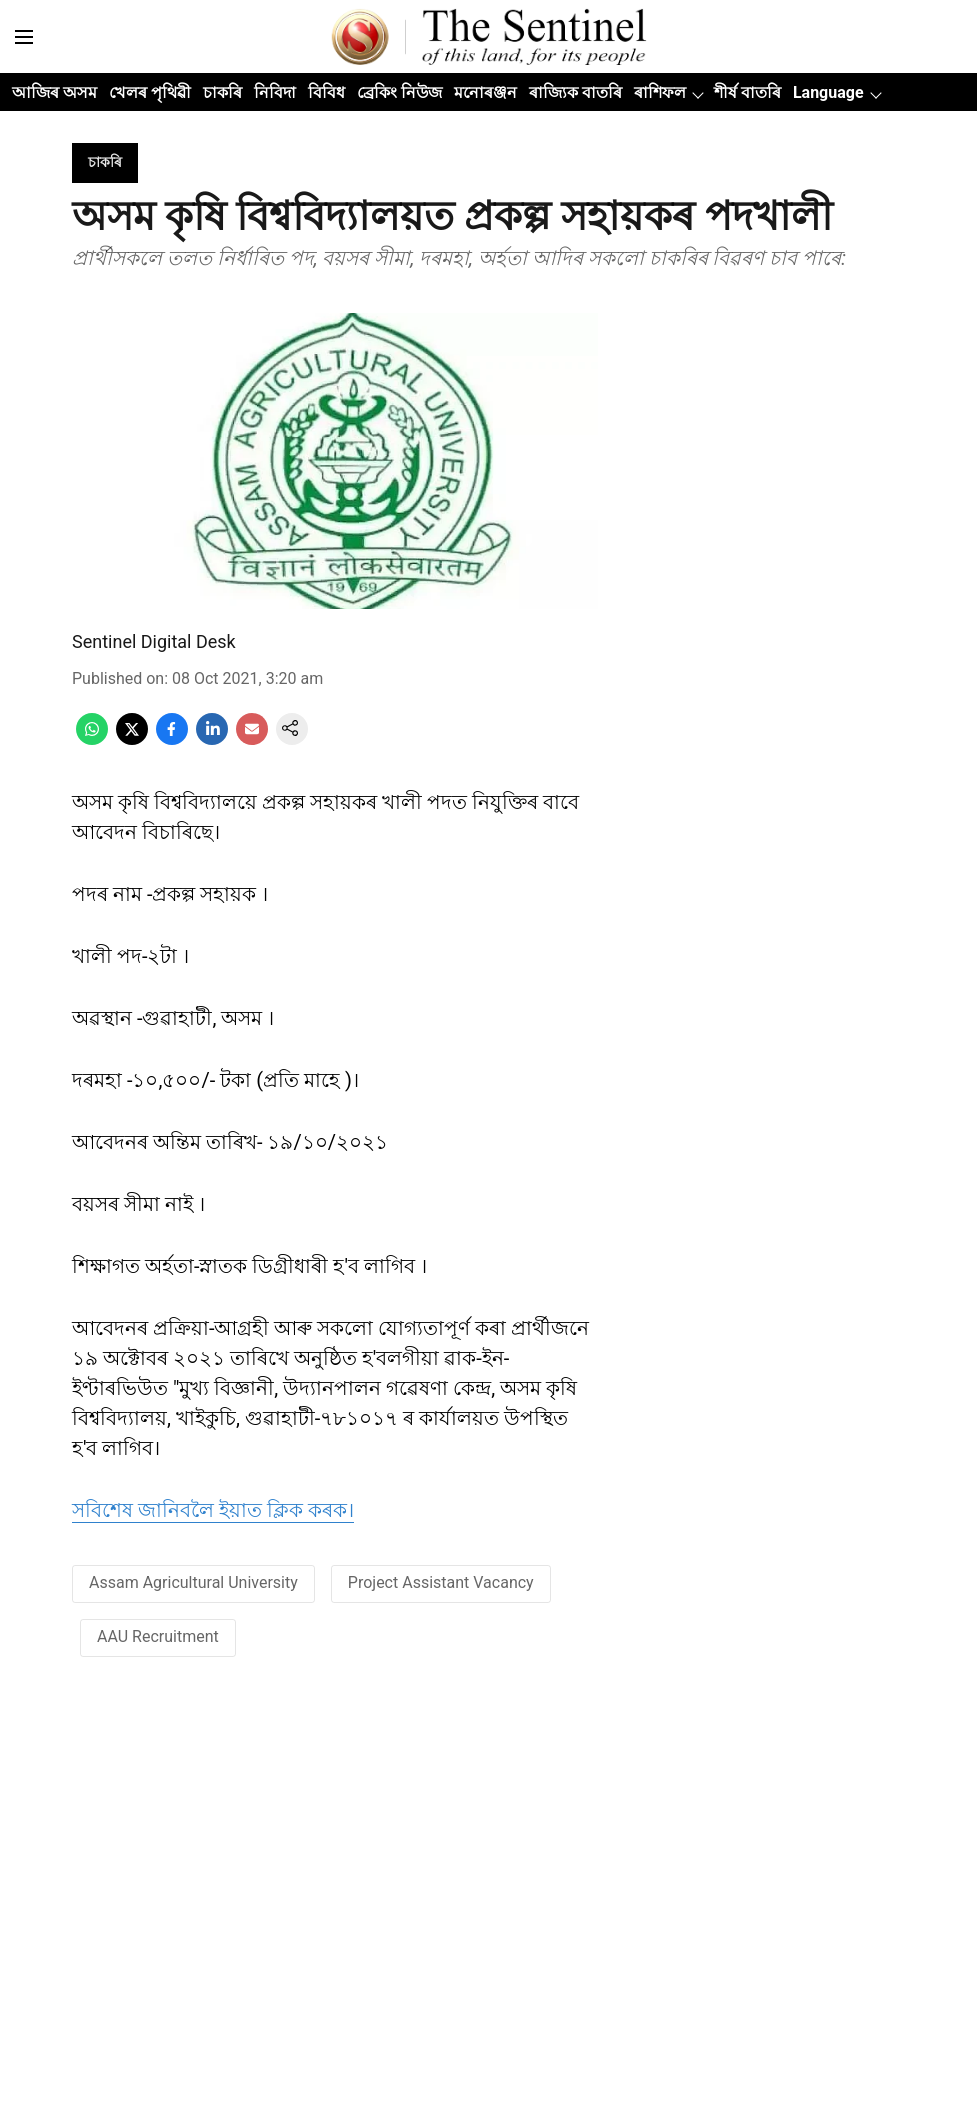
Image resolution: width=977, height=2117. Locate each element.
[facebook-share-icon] (172, 739)
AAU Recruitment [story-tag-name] (158, 1636)
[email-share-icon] (252, 739)
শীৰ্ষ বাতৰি (747, 92)
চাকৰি (222, 92)
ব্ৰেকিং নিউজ (399, 92)
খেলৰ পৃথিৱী (150, 92)
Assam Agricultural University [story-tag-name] (193, 1582)
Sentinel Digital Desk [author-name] (154, 641)
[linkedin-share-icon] (212, 739)
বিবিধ (326, 92)
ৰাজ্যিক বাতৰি (575, 92)
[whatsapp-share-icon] (92, 739)
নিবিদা (275, 92)
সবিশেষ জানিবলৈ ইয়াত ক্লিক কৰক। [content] (213, 1510)
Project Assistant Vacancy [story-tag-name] (441, 1582)
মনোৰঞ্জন (485, 92)
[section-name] (105, 161)
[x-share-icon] (132, 739)
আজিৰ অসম (54, 92)
